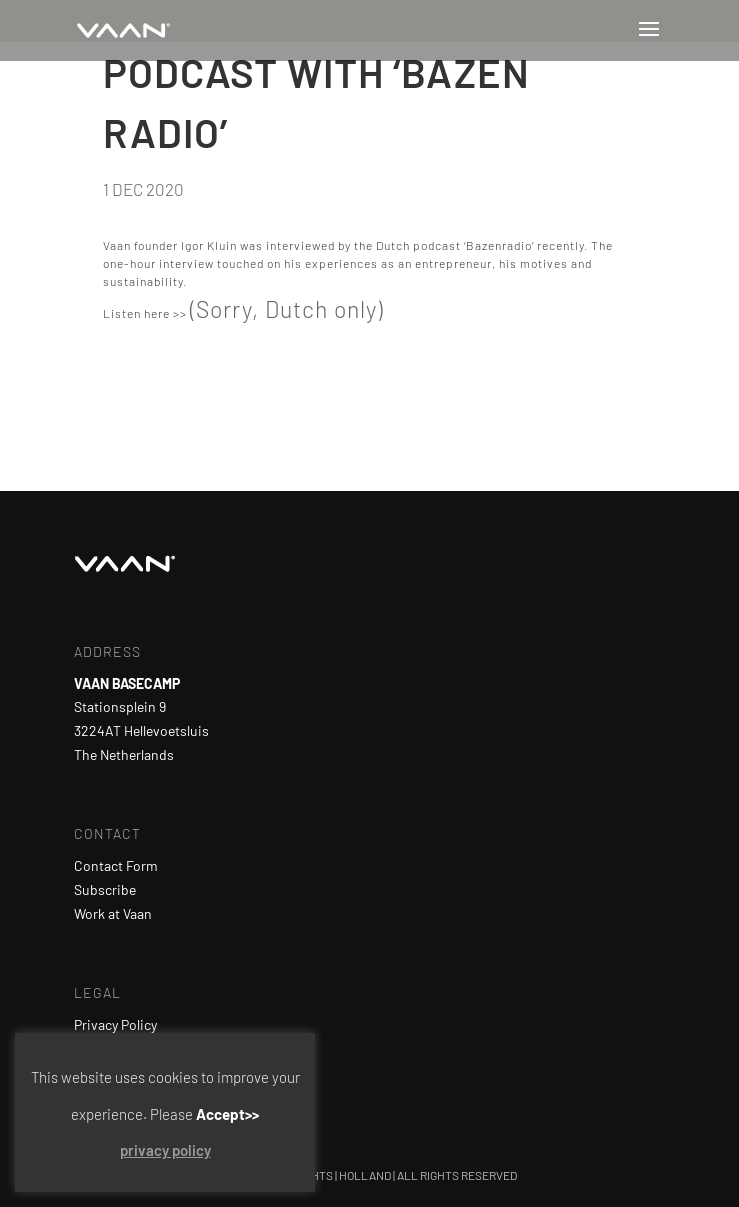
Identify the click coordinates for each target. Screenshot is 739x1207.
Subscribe (105, 889)
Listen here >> (145, 313)
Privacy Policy (115, 1024)
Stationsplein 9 (120, 706)
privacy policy (165, 1150)
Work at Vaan (113, 913)
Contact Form (116, 865)
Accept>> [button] (227, 1114)
